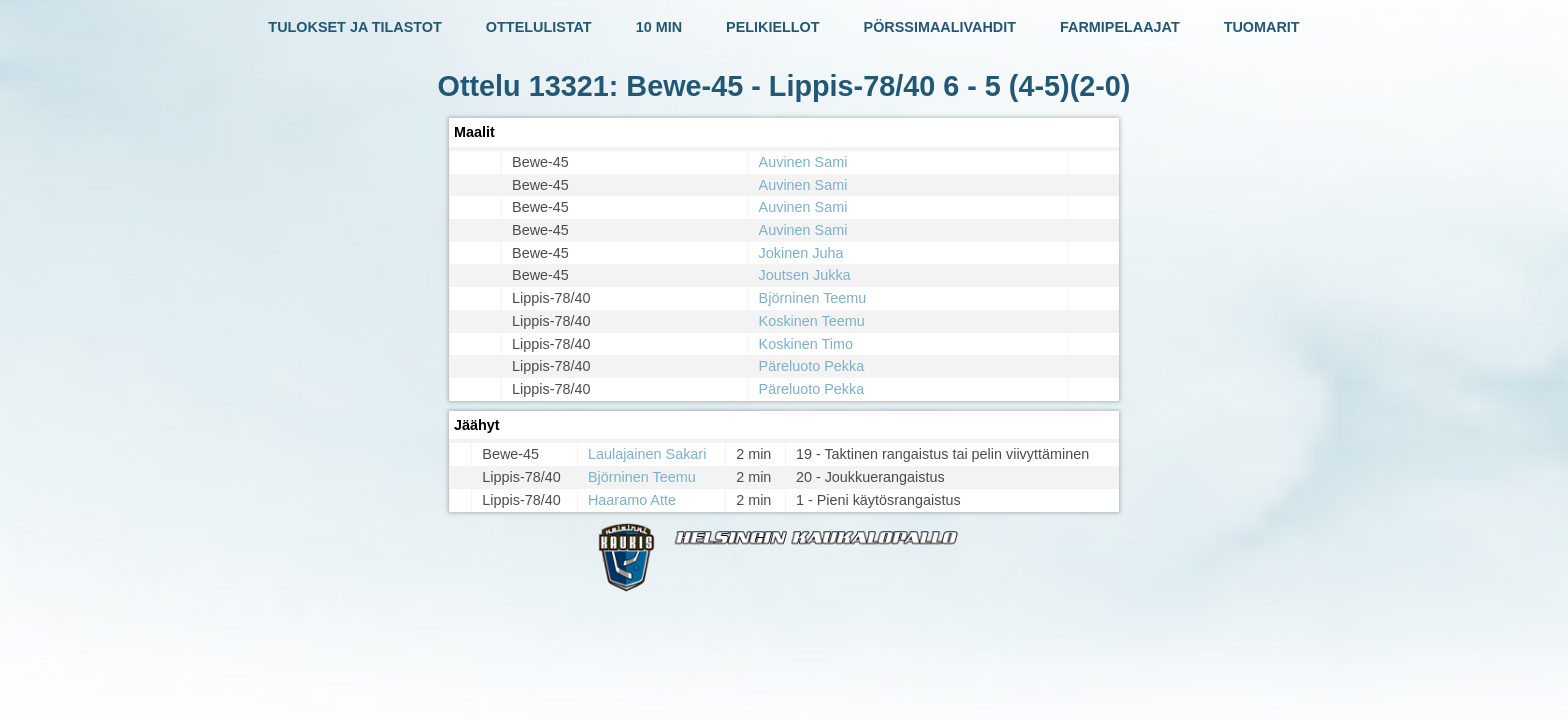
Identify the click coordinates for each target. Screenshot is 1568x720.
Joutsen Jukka (805, 275)
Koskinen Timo (806, 344)
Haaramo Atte (632, 500)
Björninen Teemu (813, 298)
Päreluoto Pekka (812, 366)
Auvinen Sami (803, 162)
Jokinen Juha (801, 253)
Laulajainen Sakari (647, 454)
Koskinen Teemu (812, 321)
